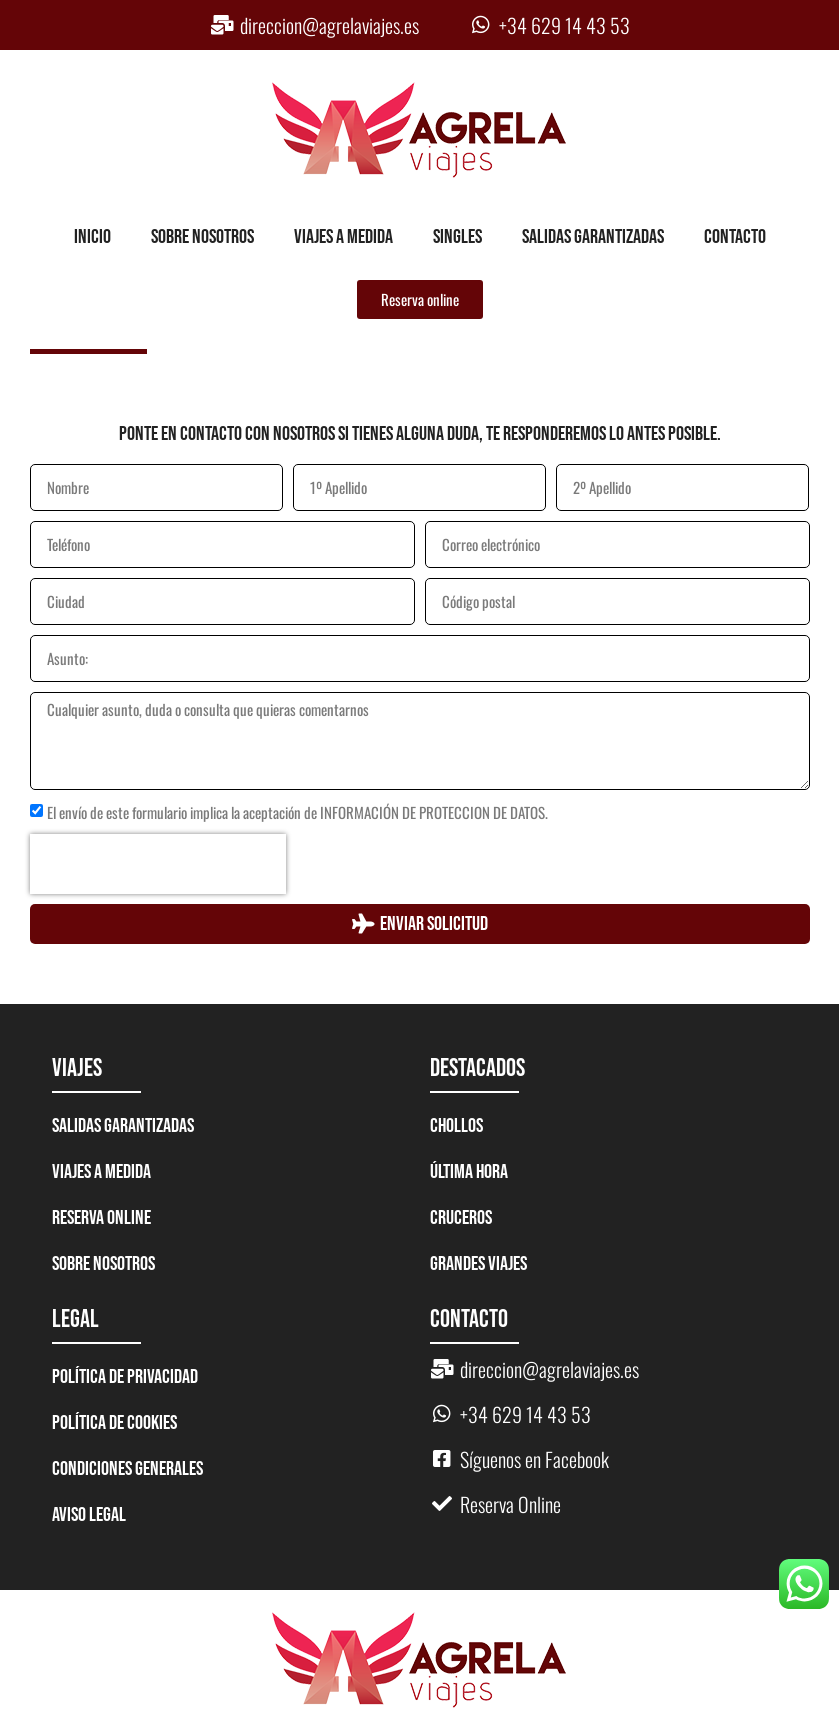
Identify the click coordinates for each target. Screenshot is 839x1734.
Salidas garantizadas (593, 237)
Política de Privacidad (125, 1377)
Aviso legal (89, 1515)
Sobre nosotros (202, 237)
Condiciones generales (127, 1469)
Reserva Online (101, 1218)
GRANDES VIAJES (478, 1264)
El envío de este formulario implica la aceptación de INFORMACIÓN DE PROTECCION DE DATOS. (297, 812)
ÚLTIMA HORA (469, 1172)
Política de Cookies (114, 1423)
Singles (457, 237)
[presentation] (158, 864)
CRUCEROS (461, 1218)
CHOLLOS (456, 1126)
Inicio (92, 237)
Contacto (735, 237)
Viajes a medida (343, 237)
